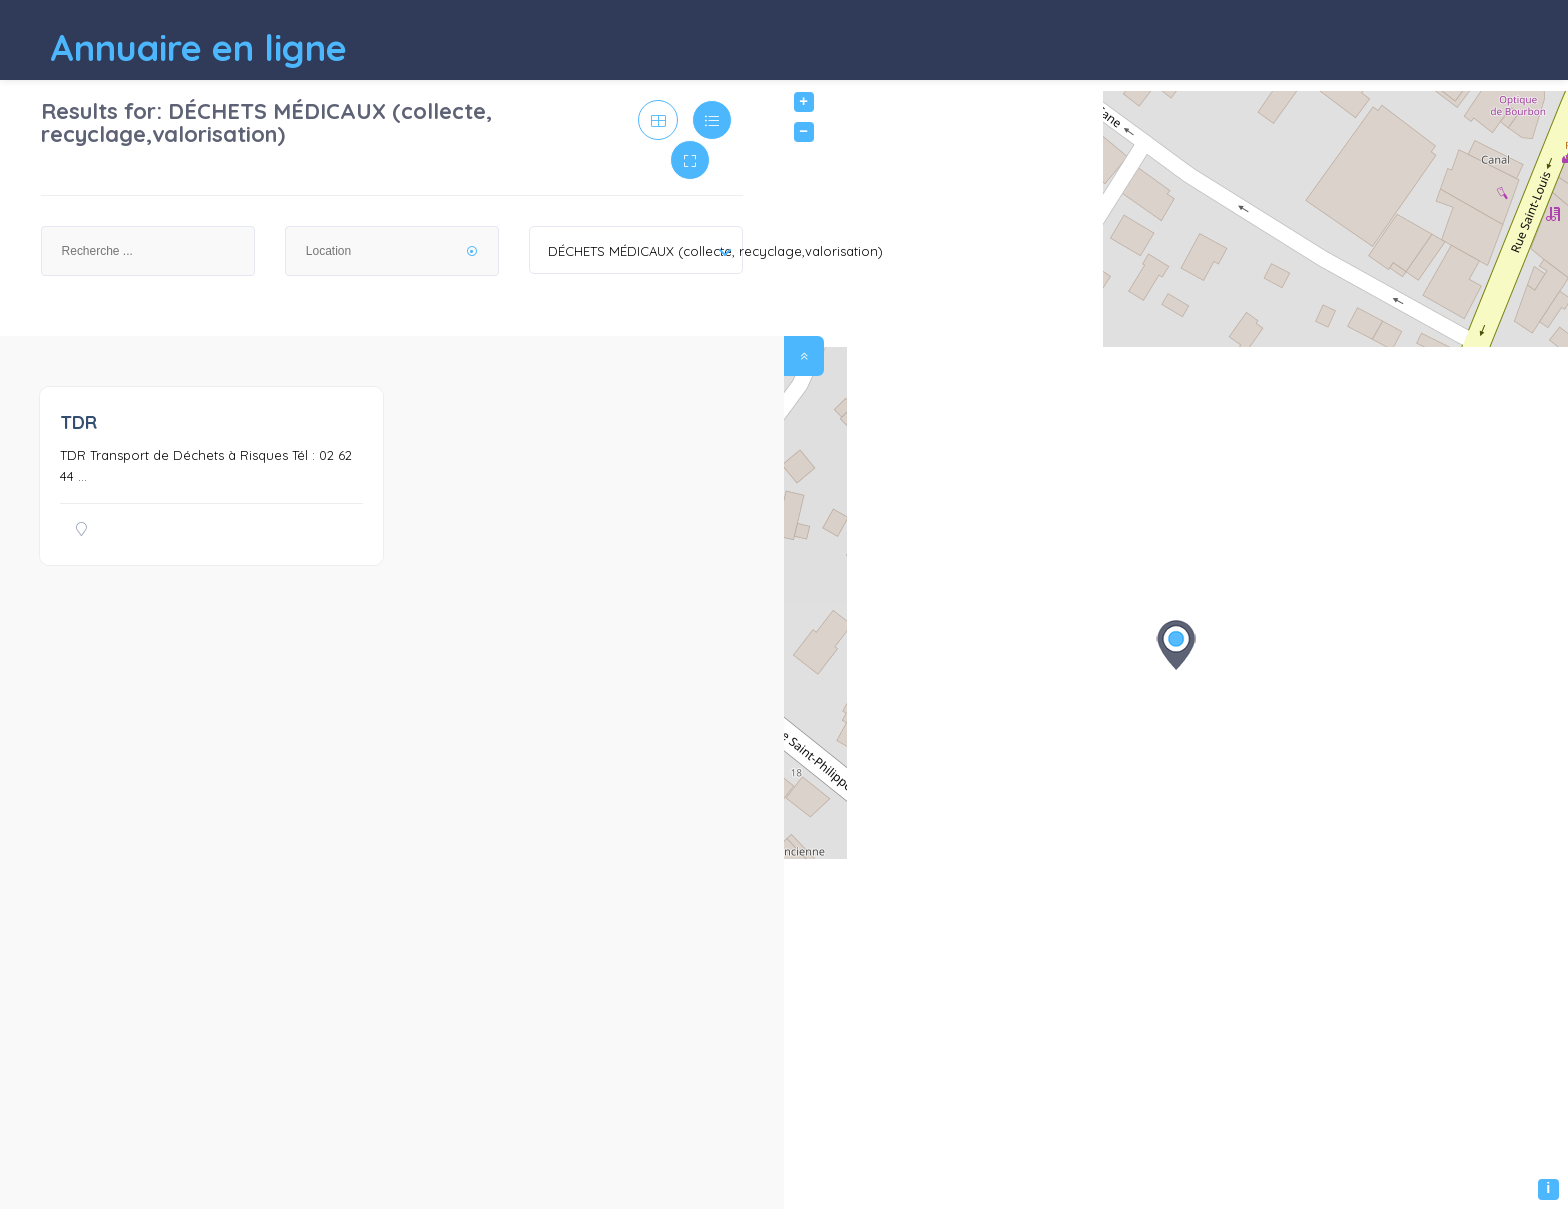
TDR (78, 422)
